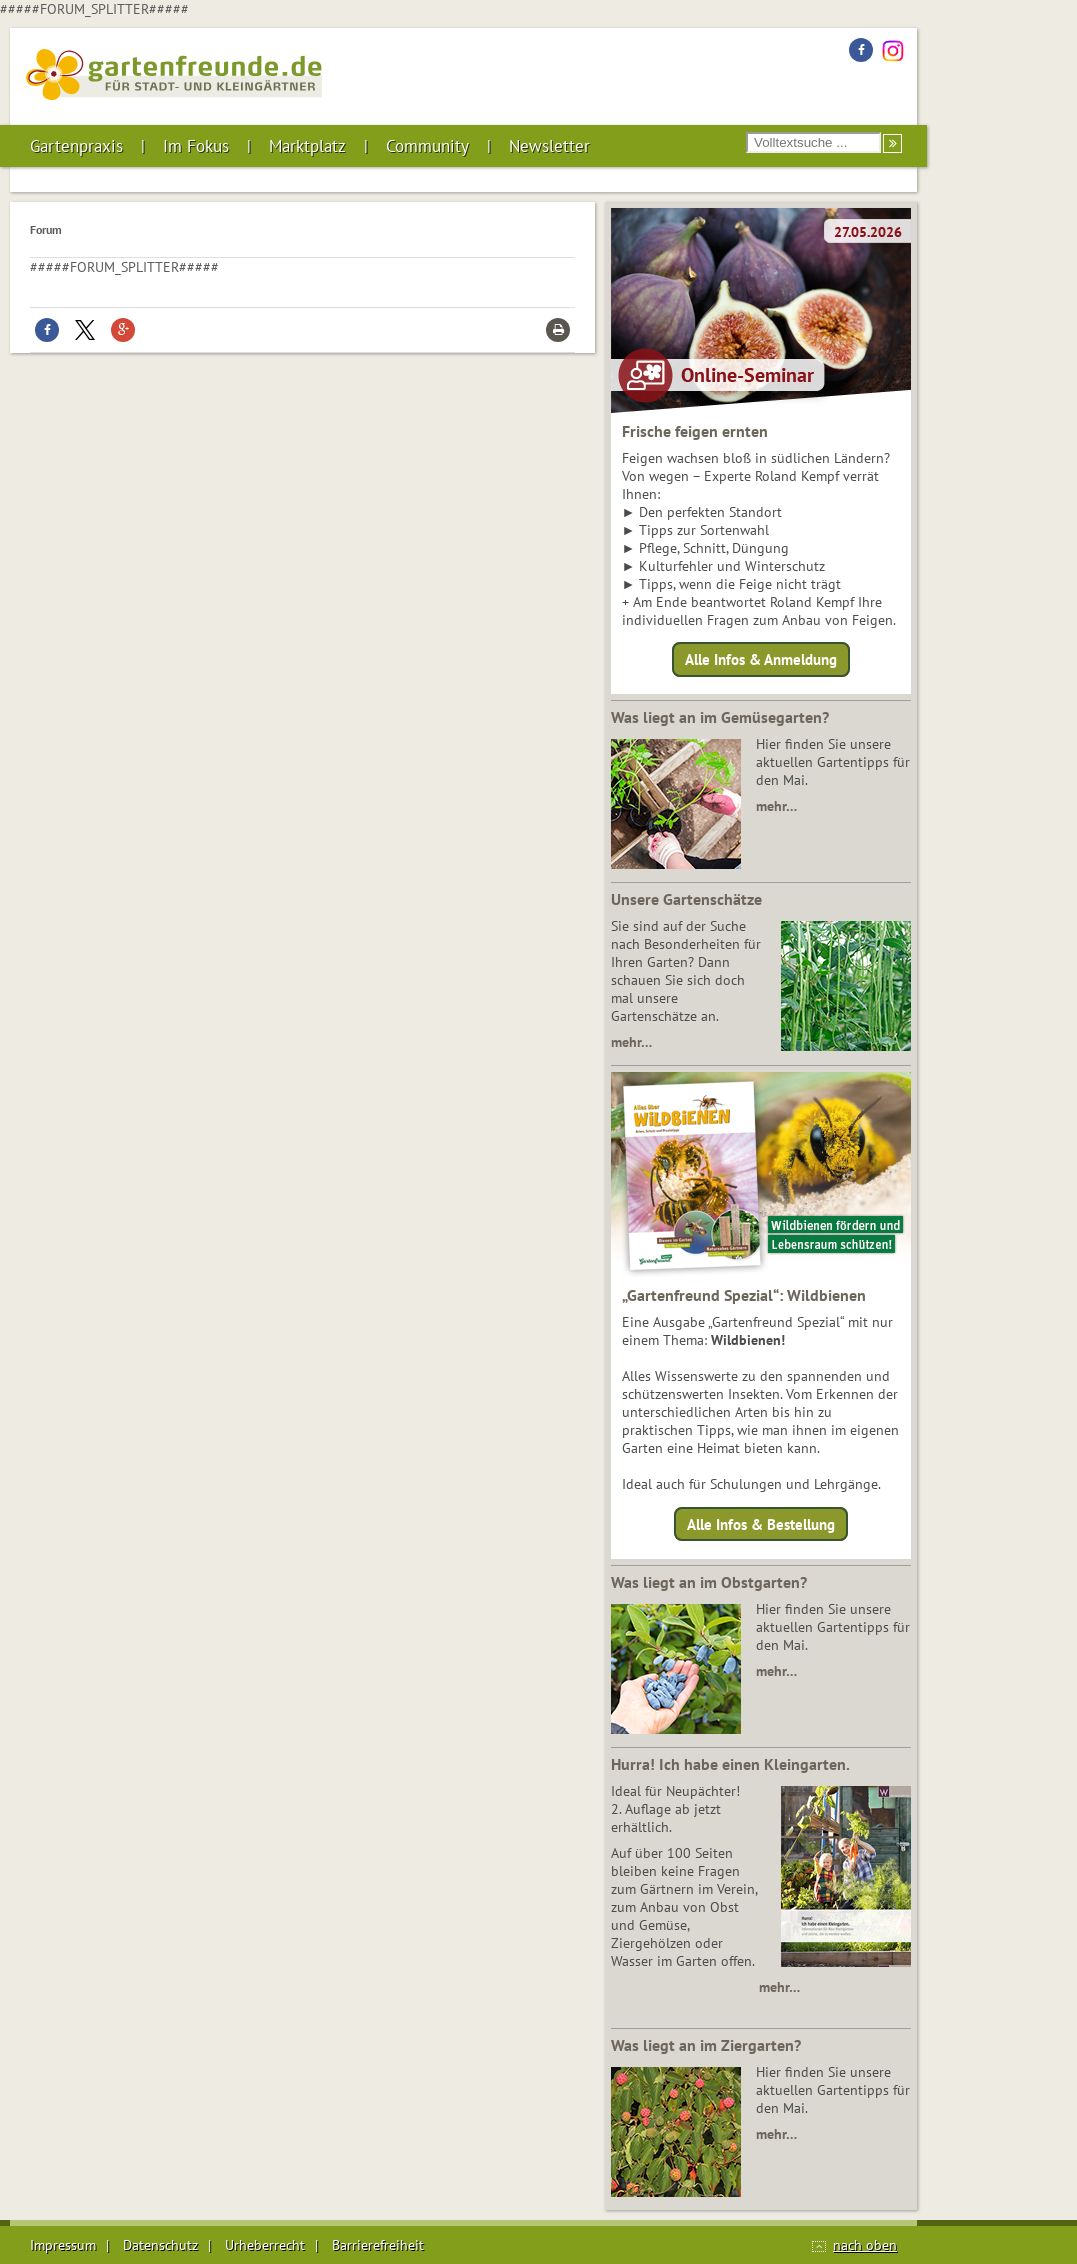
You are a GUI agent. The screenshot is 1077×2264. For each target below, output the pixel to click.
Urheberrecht (265, 2245)
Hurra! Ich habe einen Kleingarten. (730, 1764)
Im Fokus (196, 146)
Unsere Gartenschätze (686, 899)
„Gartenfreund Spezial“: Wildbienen (744, 1295)
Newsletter (549, 146)
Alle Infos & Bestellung (761, 1523)
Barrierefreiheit (378, 2245)
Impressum (63, 2245)
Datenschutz (160, 2245)
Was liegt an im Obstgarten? (709, 1582)
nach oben (865, 2245)
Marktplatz (307, 146)
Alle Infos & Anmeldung (761, 659)
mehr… (776, 806)
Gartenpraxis (76, 146)
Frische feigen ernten (695, 431)
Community (427, 146)
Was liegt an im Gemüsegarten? (720, 717)
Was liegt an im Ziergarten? (706, 2045)
